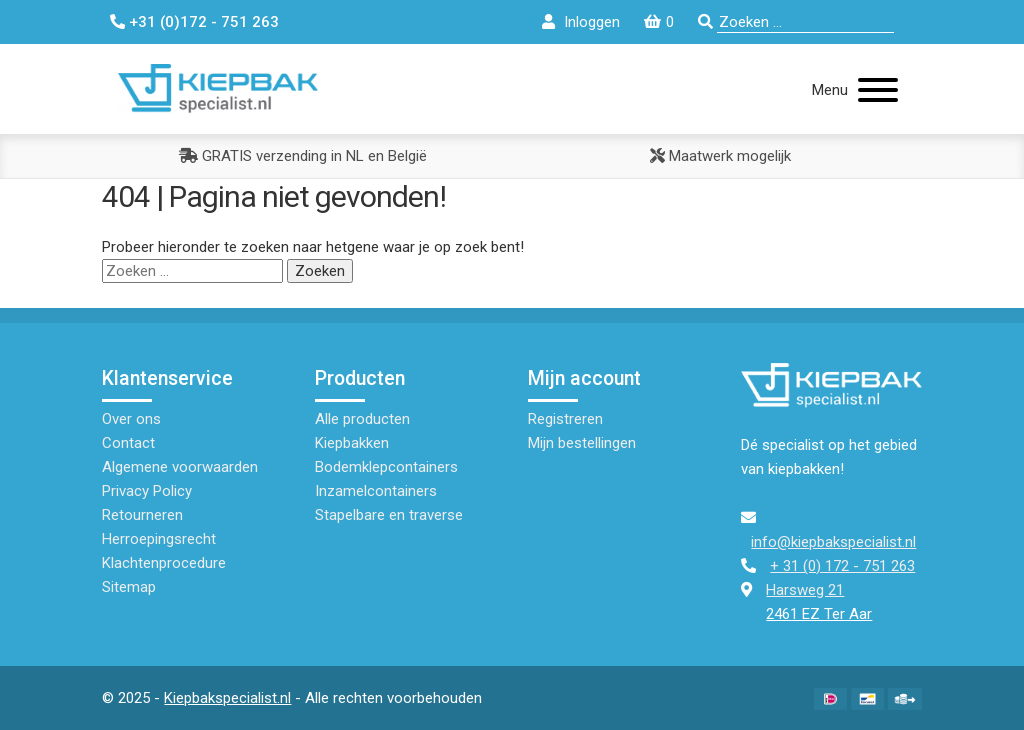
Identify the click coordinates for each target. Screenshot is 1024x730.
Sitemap (129, 587)
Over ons (131, 419)
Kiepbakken (352, 443)
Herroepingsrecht (159, 539)
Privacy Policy (147, 491)
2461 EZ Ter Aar (819, 614)
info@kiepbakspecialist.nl (833, 542)
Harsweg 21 (805, 590)
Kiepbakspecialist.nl (227, 698)
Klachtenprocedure (164, 563)
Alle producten (362, 419)
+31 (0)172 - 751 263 (204, 22)
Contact (128, 443)
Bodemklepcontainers (386, 467)
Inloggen (592, 22)
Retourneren (142, 515)
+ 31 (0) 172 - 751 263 (842, 566)
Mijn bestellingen (582, 443)
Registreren (565, 419)
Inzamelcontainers (376, 491)
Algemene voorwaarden (180, 467)
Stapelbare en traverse (389, 515)
